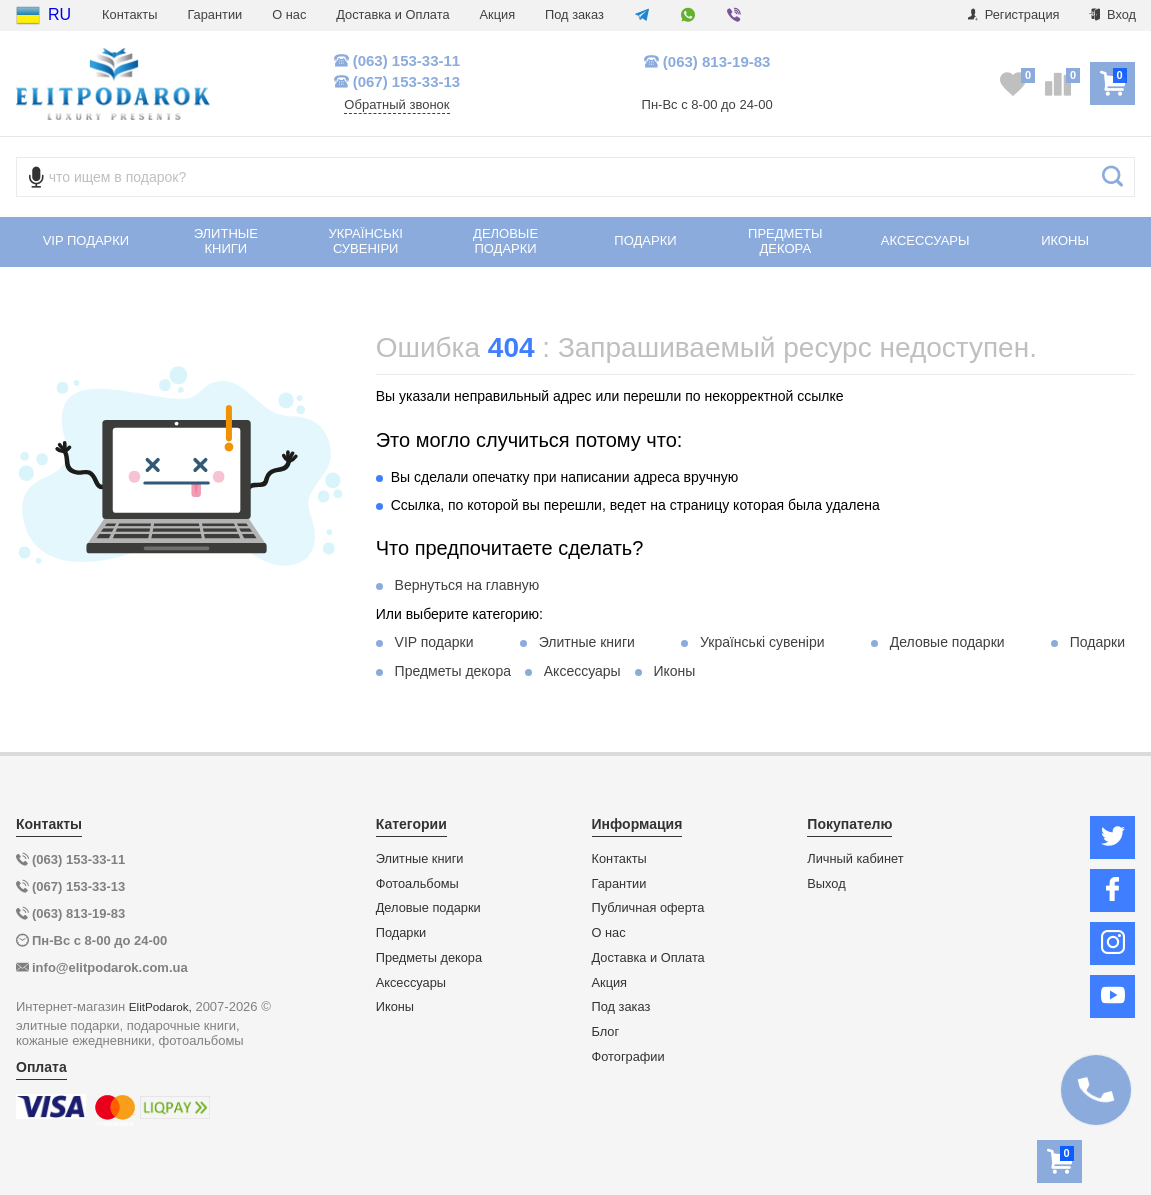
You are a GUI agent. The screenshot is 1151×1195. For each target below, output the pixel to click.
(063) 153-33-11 (397, 60)
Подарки (1097, 642)
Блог (606, 1032)
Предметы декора (453, 671)
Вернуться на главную (467, 585)
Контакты (129, 14)
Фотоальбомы (417, 884)
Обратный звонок (396, 105)
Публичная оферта (648, 908)
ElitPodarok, (160, 1006)
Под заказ (574, 14)
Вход (1112, 14)
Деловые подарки (947, 642)
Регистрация (1013, 14)
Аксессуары (582, 671)
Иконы (674, 671)
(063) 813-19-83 (707, 61)
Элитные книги (587, 642)
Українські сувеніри (762, 642)
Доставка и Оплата (392, 14)
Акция (498, 14)
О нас (289, 14)
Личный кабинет (855, 859)
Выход (826, 884)
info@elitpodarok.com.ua (110, 967)
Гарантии (214, 14)
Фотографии (628, 1057)
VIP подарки (434, 642)
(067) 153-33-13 (397, 81)
